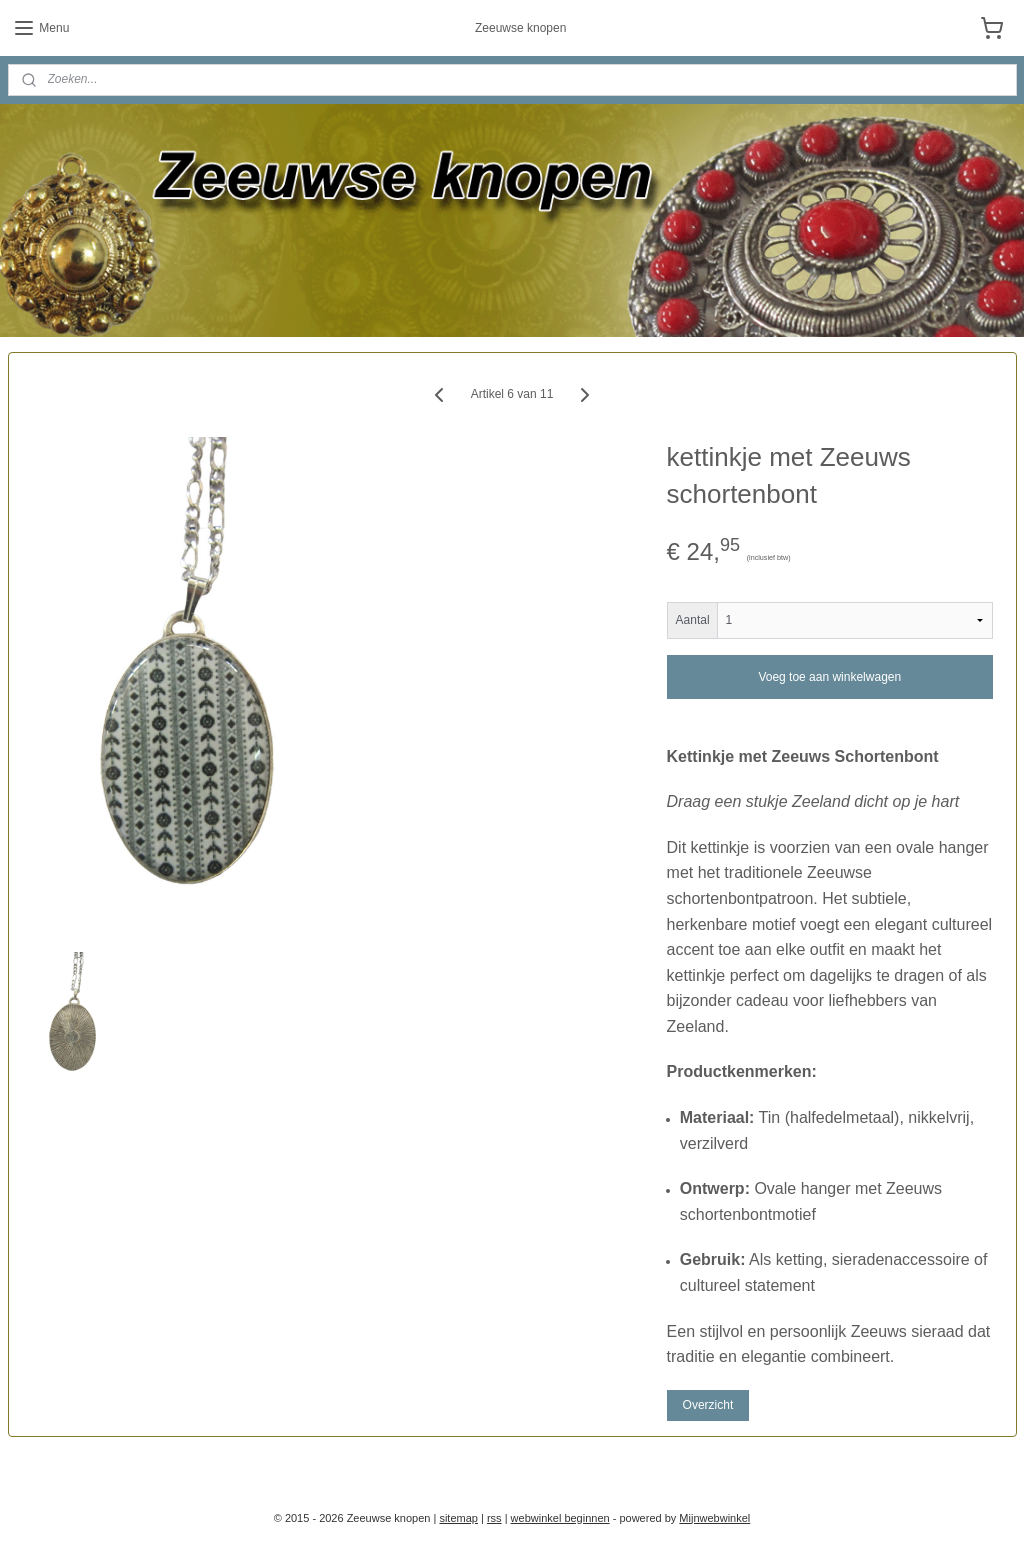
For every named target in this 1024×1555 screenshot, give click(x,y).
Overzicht (708, 1405)
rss (494, 1518)
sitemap (458, 1518)
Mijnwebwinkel (714, 1518)
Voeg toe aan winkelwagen (829, 676)
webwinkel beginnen (560, 1518)
